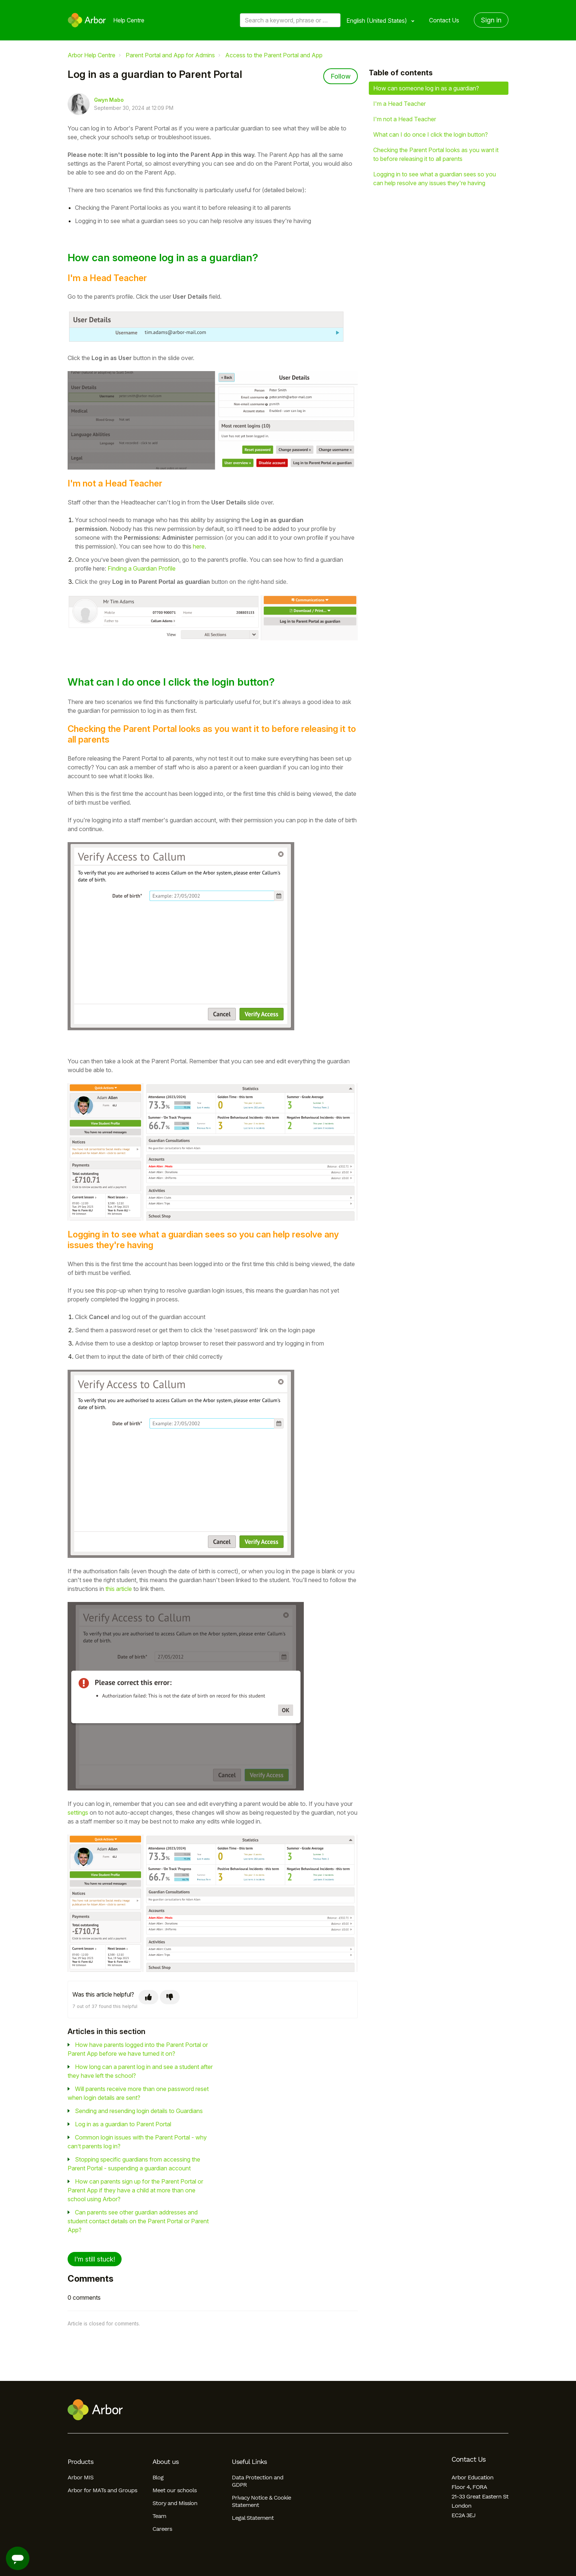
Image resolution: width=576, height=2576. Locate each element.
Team (159, 2515)
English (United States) (377, 20)
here (199, 546)
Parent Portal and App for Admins (170, 55)
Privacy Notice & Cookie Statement (261, 2501)
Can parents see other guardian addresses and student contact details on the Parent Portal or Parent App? (138, 2221)
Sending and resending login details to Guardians (139, 2111)
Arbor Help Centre (91, 55)
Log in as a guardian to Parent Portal (123, 2124)
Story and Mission (174, 2503)
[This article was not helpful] (170, 1997)
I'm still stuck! (94, 2259)
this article (118, 1588)
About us (165, 2461)
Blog (157, 2477)
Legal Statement (253, 2517)
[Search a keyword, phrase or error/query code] (290, 20)
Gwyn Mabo (109, 100)
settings (78, 1812)
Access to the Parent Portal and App (274, 55)
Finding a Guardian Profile (142, 568)
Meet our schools (174, 2490)
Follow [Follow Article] (340, 76)
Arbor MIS (80, 2477)
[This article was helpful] (148, 1997)
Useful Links (249, 2461)
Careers (162, 2528)
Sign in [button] (491, 20)
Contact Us (444, 20)
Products (80, 2461)
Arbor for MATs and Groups (102, 2490)
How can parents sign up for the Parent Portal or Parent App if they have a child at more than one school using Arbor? (135, 2190)
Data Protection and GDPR (257, 2481)
